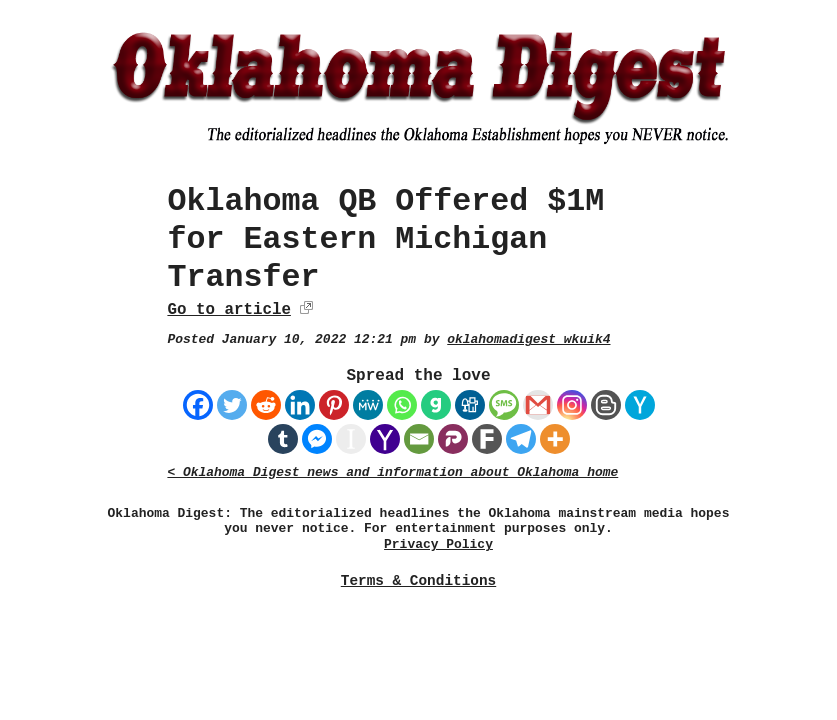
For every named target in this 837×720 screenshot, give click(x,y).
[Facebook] (198, 405)
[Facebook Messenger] (317, 439)
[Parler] (453, 439)
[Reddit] (266, 405)
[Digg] (470, 405)
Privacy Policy (438, 544)
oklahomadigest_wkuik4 (528, 339)
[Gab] (436, 405)
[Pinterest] (334, 405)
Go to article (228, 310)
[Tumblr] (283, 439)
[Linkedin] (300, 405)
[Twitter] (232, 405)
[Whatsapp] (402, 405)
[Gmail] (538, 405)
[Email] (419, 439)
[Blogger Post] (606, 405)
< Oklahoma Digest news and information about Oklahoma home (392, 472)
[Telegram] (521, 439)
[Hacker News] (640, 405)
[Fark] (487, 439)
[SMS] (504, 405)
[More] (555, 439)
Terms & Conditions (418, 581)
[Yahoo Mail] (385, 439)
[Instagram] (572, 405)
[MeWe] (368, 405)
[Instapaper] (351, 439)
